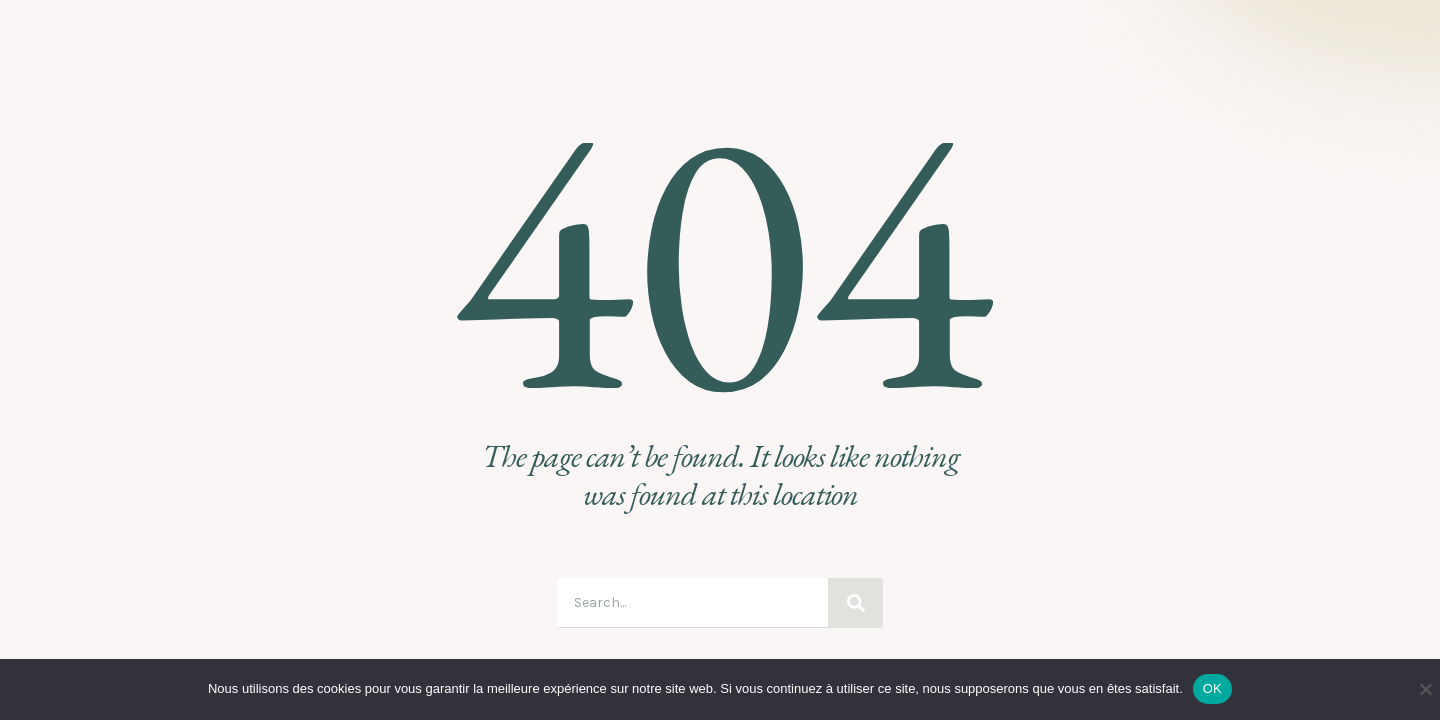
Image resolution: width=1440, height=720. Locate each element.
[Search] (855, 603)
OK (1212, 688)
